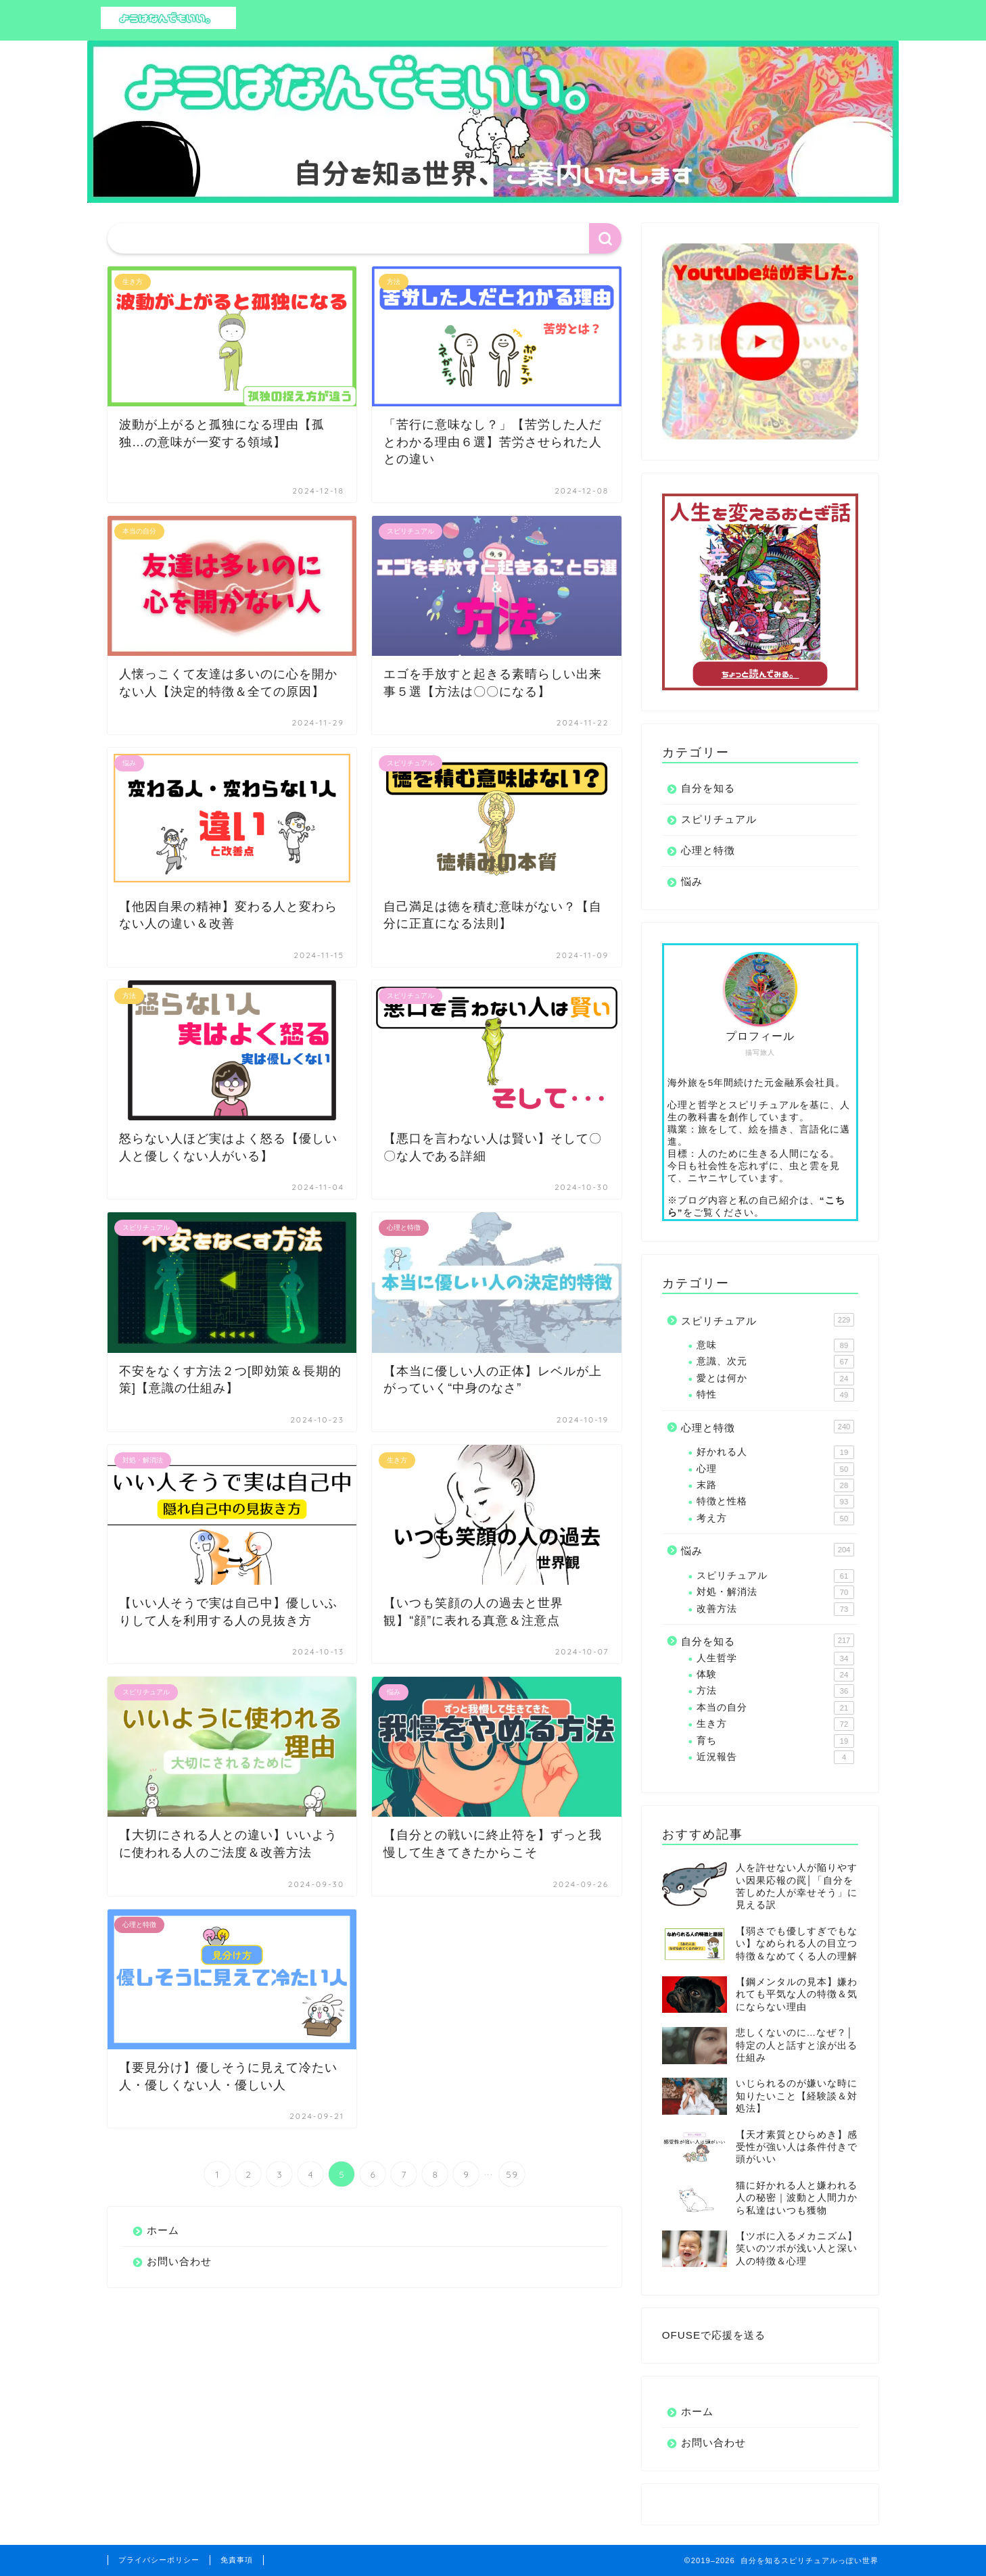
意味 (775, 1345)
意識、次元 (775, 1361)
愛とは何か (775, 1378)
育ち (775, 1741)
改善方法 (775, 1609)
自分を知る (708, 788)
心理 (775, 1469)
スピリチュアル (719, 819)
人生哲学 (775, 1658)
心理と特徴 (708, 850)
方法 (775, 1691)
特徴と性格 (775, 1501)
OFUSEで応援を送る (714, 2335)
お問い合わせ (179, 2261)
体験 (775, 1674)
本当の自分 (775, 1708)
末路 (775, 1485)
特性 (775, 1395)
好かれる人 (775, 1452)
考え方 (775, 1518)
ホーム (163, 2230)
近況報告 (775, 1757)
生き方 (775, 1724)
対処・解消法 (775, 1592)
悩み (692, 881)
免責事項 (236, 2560)
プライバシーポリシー (158, 2560)
